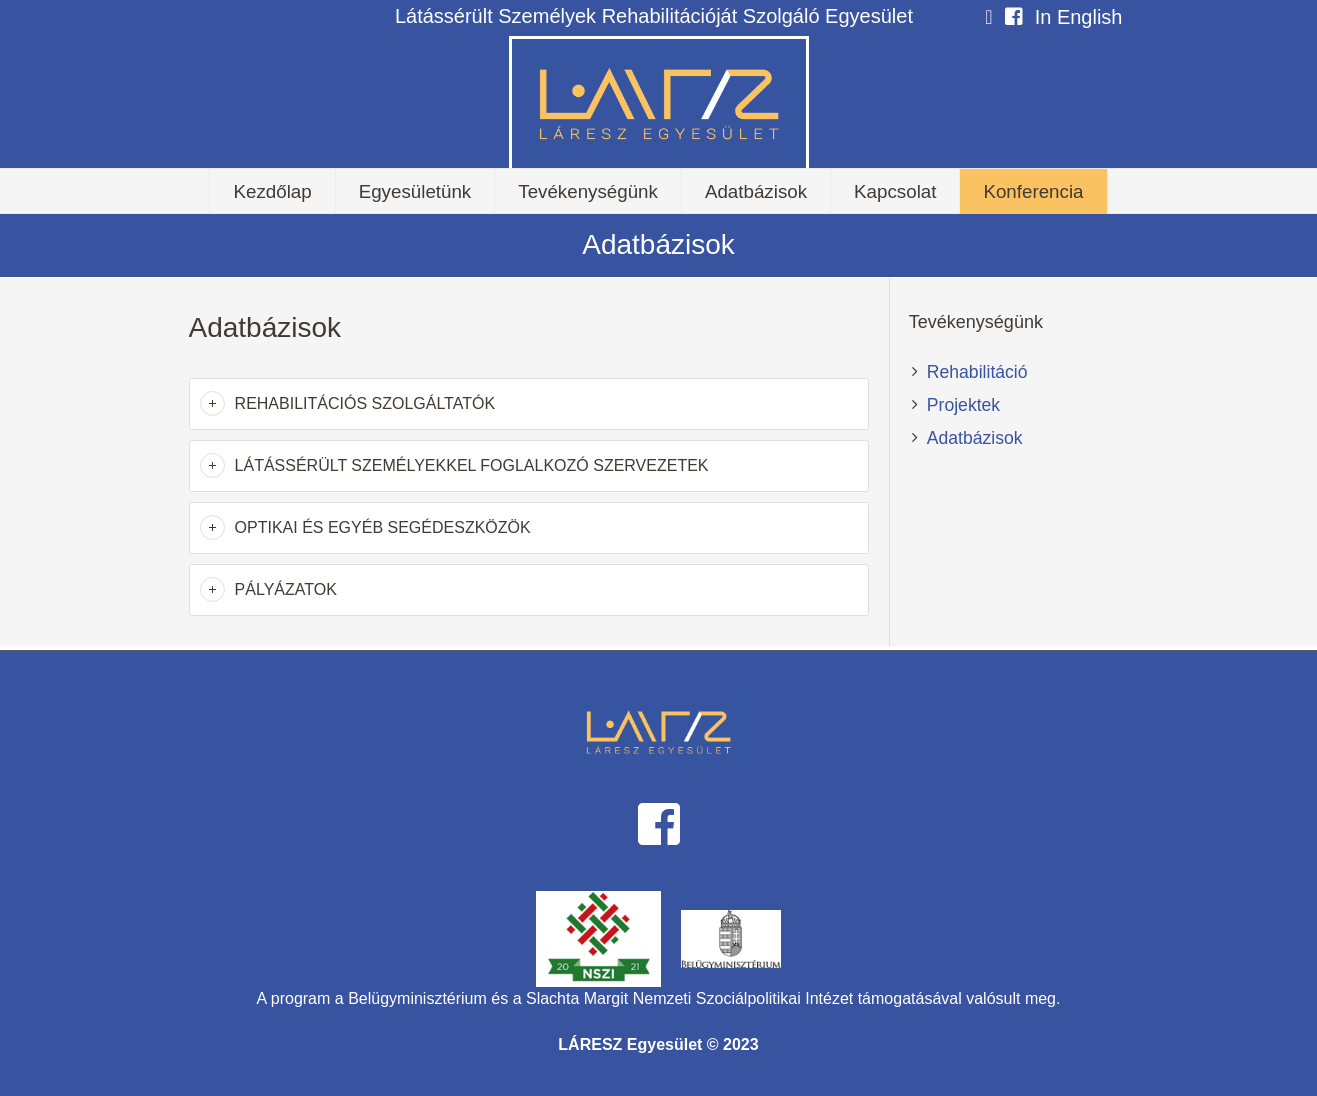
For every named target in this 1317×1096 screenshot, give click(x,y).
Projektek (963, 405)
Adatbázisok (975, 438)
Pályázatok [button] (286, 589)
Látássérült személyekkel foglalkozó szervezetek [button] (472, 465)
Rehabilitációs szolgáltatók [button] (365, 403)
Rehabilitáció (977, 372)
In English (1079, 17)
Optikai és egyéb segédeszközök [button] (383, 527)
